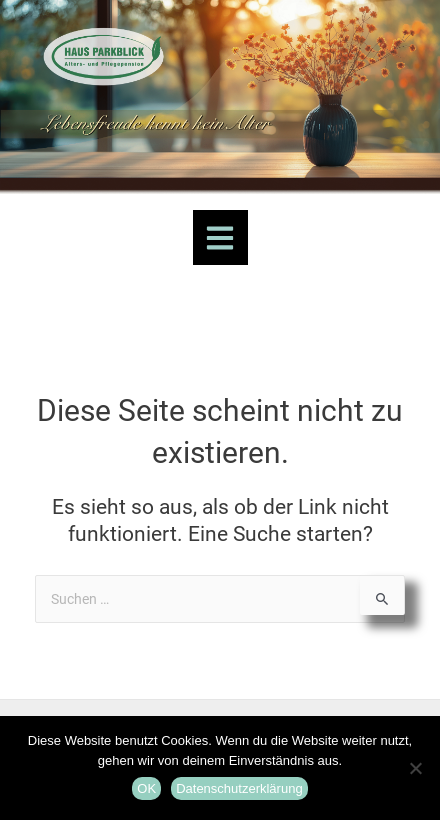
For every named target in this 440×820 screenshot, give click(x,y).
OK (146, 788)
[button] (220, 237)
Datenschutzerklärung (239, 788)
